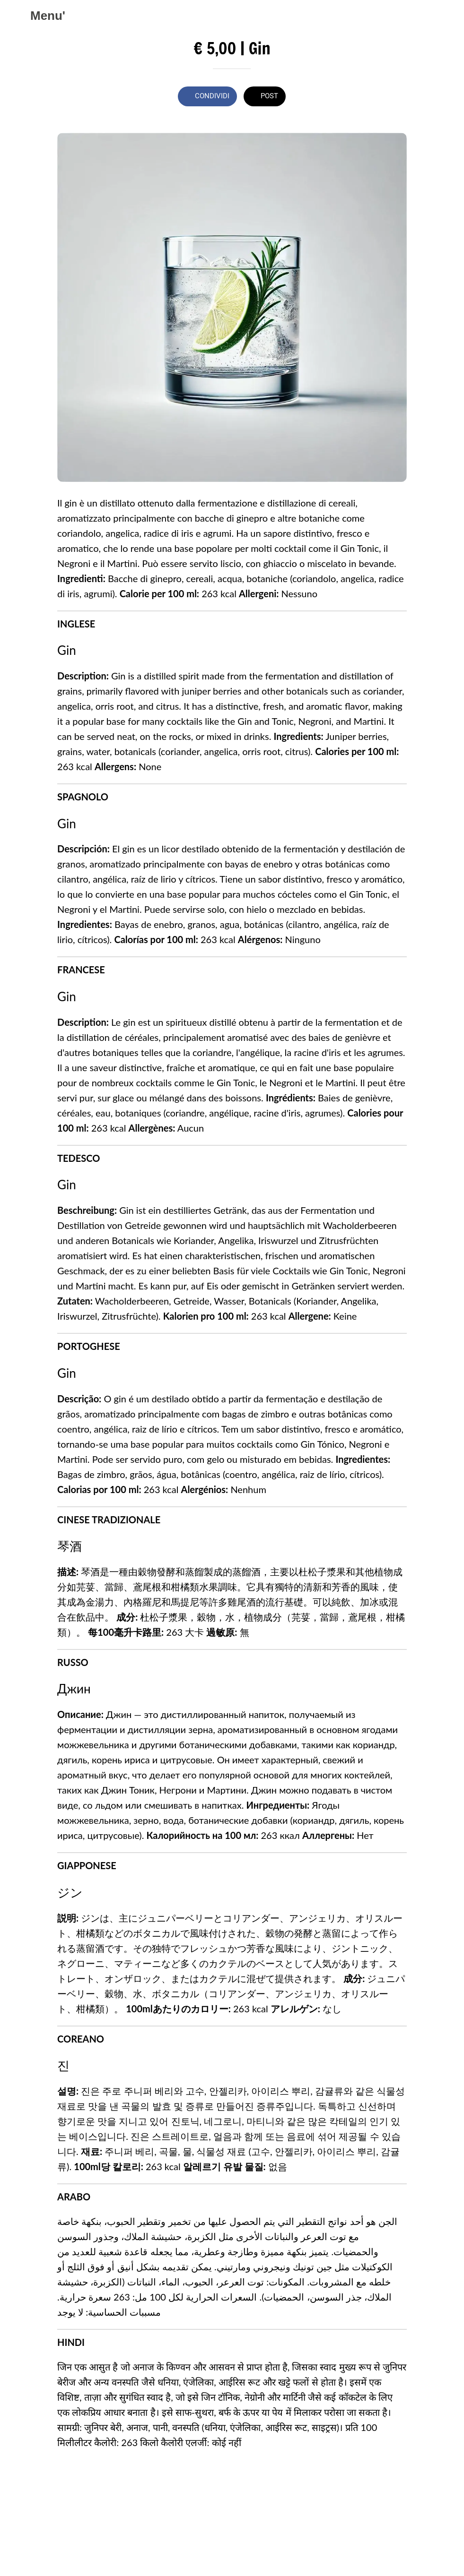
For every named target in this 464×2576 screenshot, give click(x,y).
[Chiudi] (15, 15)
